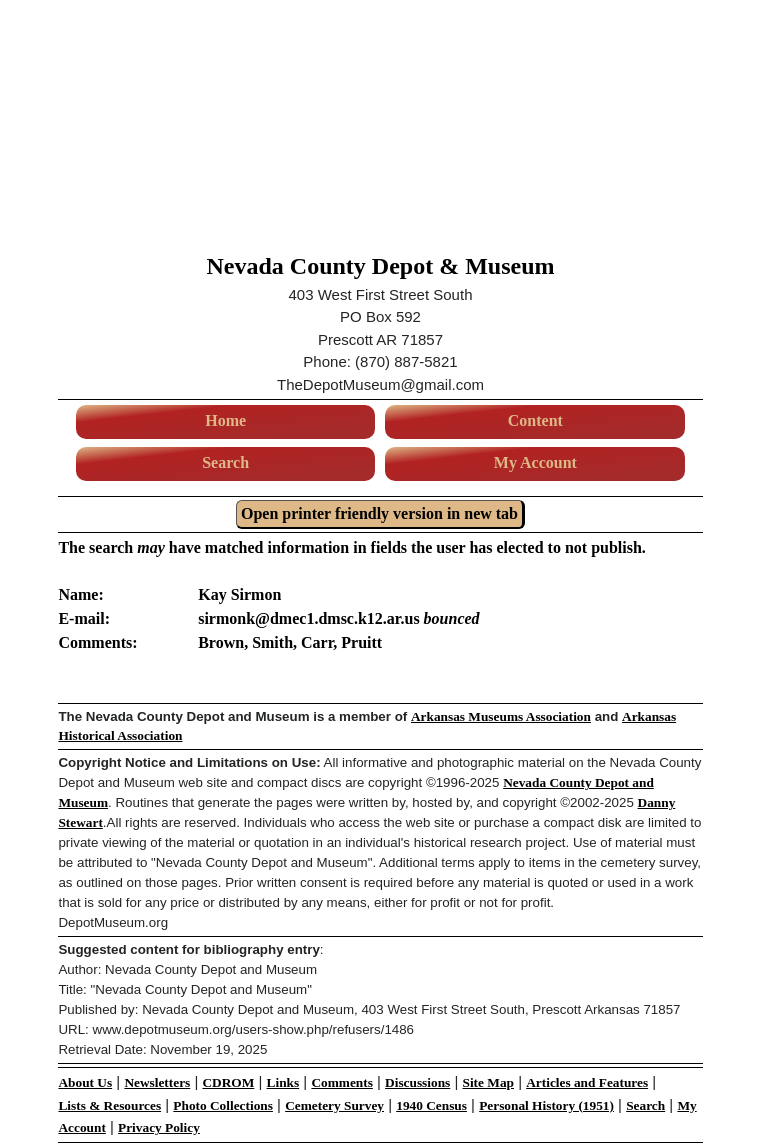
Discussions (417, 1082)
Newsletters (157, 1082)
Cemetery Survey (334, 1105)
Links (283, 1082)
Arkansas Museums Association (501, 716)
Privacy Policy (159, 1127)
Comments (341, 1082)
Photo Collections (223, 1105)
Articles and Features (587, 1082)
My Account (535, 462)
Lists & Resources (109, 1105)
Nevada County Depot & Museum (380, 266)
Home (225, 420)
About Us (85, 1082)
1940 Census (431, 1105)
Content (535, 420)
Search (225, 462)
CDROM (228, 1082)
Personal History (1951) (546, 1105)
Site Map (488, 1082)
